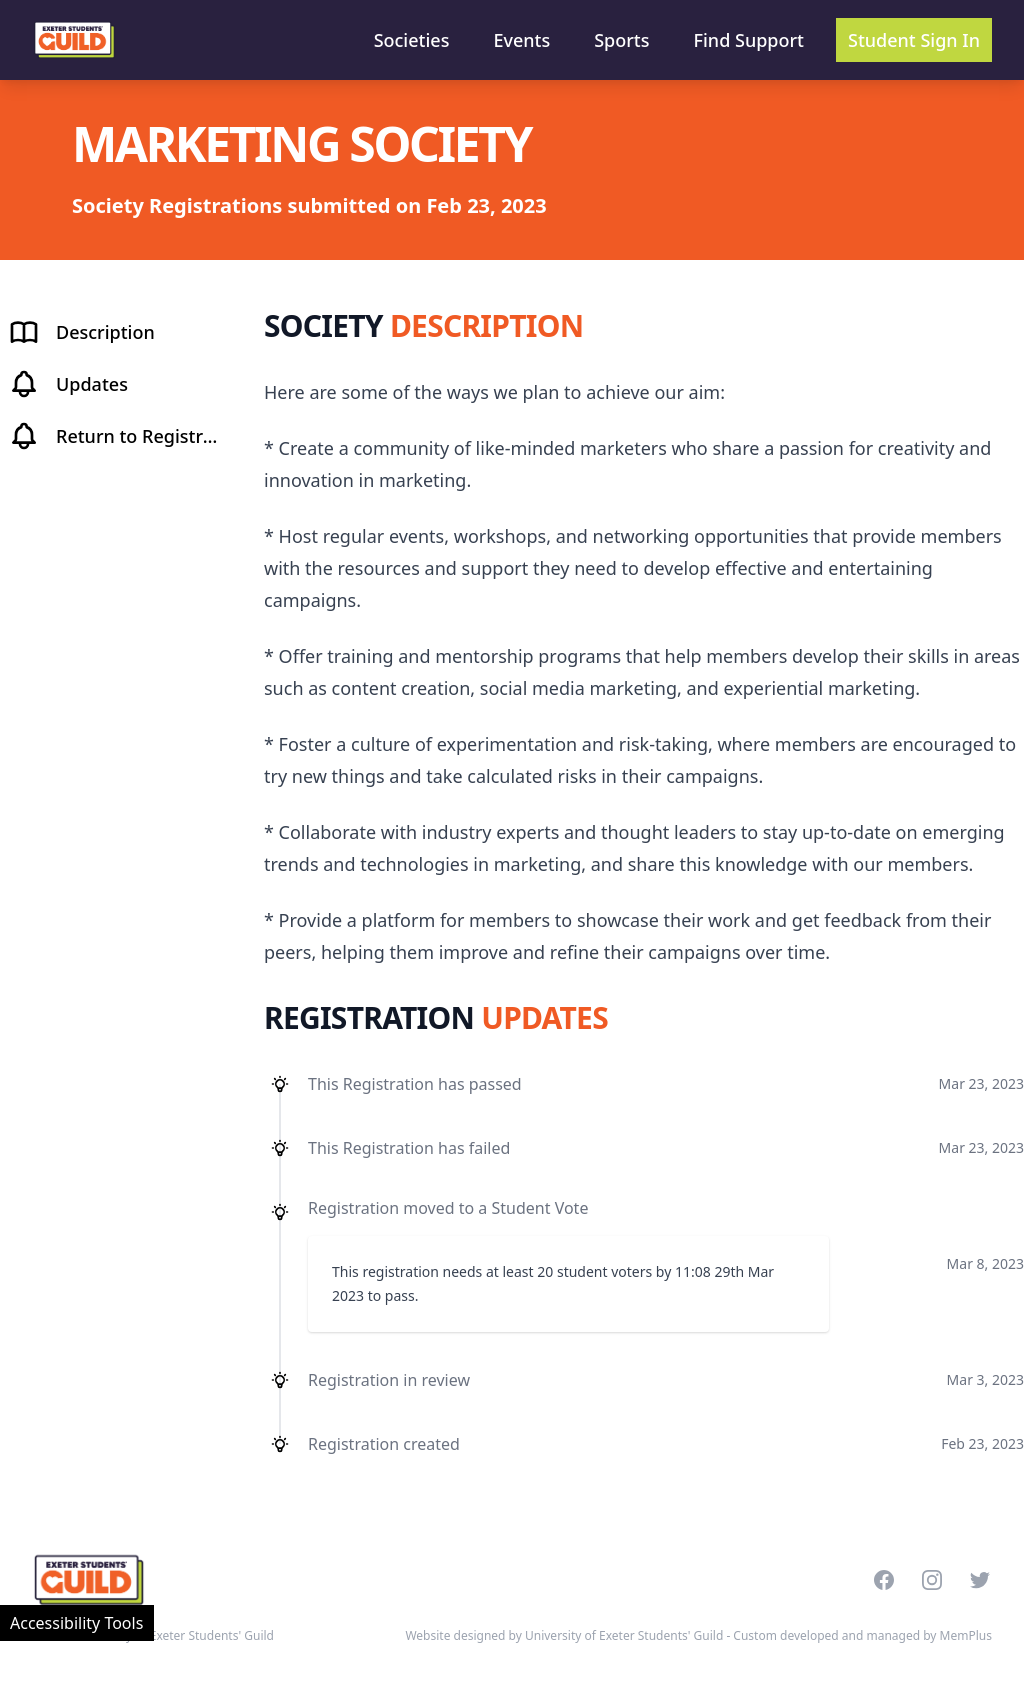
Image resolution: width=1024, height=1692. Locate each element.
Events (521, 40)
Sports (621, 40)
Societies (412, 40)
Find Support (749, 40)
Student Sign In (914, 40)
